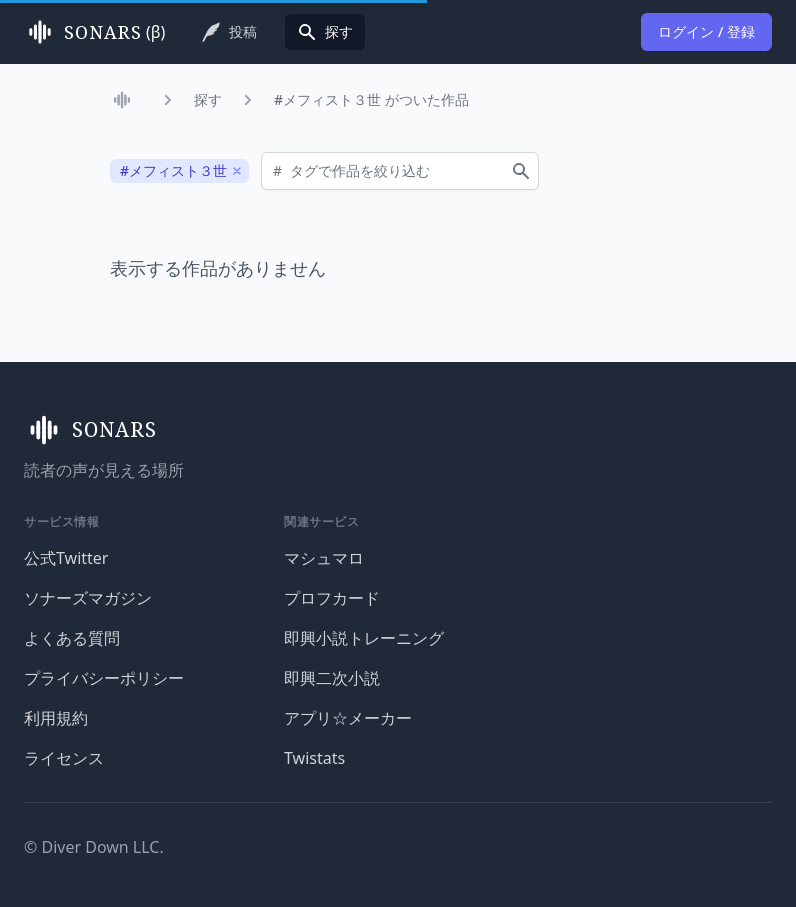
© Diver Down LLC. (94, 847)
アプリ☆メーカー (348, 718)
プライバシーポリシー (104, 678)
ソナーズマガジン (88, 598)
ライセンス (64, 758)
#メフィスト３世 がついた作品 (371, 99)
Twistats (314, 758)
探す (208, 99)
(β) (94, 32)
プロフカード (332, 598)
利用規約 (56, 718)
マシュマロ (324, 558)
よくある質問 (72, 638)
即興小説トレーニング (364, 638)
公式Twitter (66, 558)
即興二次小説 (332, 678)
